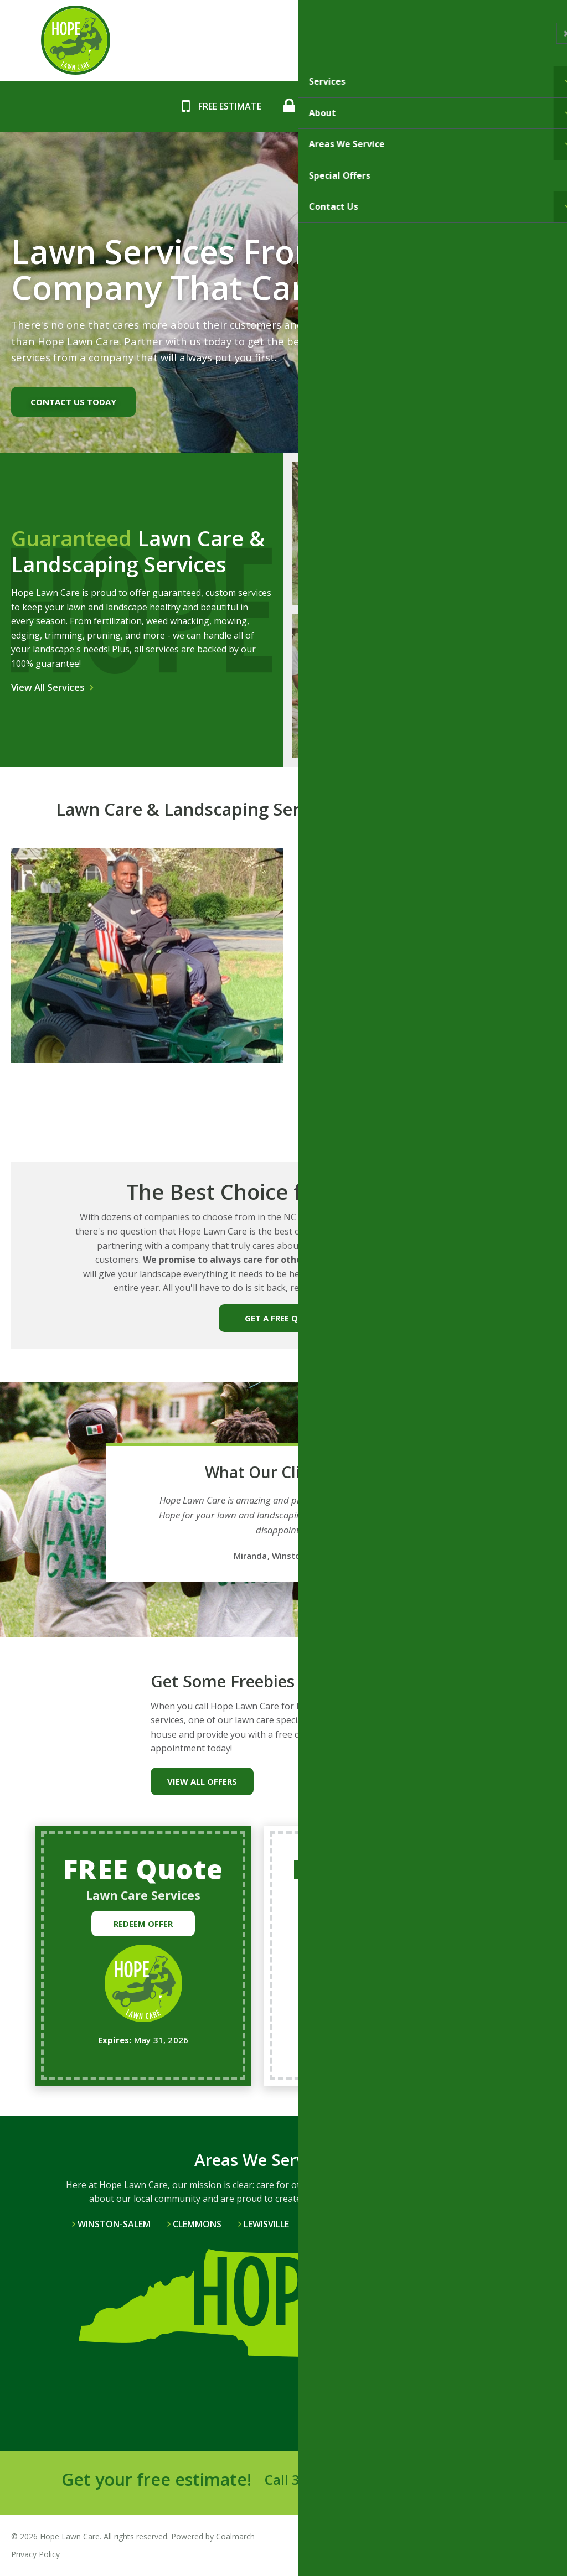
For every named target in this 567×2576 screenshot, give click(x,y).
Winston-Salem (114, 2224)
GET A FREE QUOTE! (284, 1318)
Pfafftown (403, 2224)
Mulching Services (493, 552)
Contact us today (73, 401)
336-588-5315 (335, 2479)
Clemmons (197, 2224)
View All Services (48, 687)
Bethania (333, 2224)
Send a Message (454, 2481)
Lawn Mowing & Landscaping (493, 704)
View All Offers (202, 1781)
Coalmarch (235, 2536)
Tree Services (356, 706)
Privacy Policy (35, 2554)
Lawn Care (356, 557)
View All (471, 2224)
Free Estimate (229, 106)
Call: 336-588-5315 (344, 106)
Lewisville (266, 2224)
